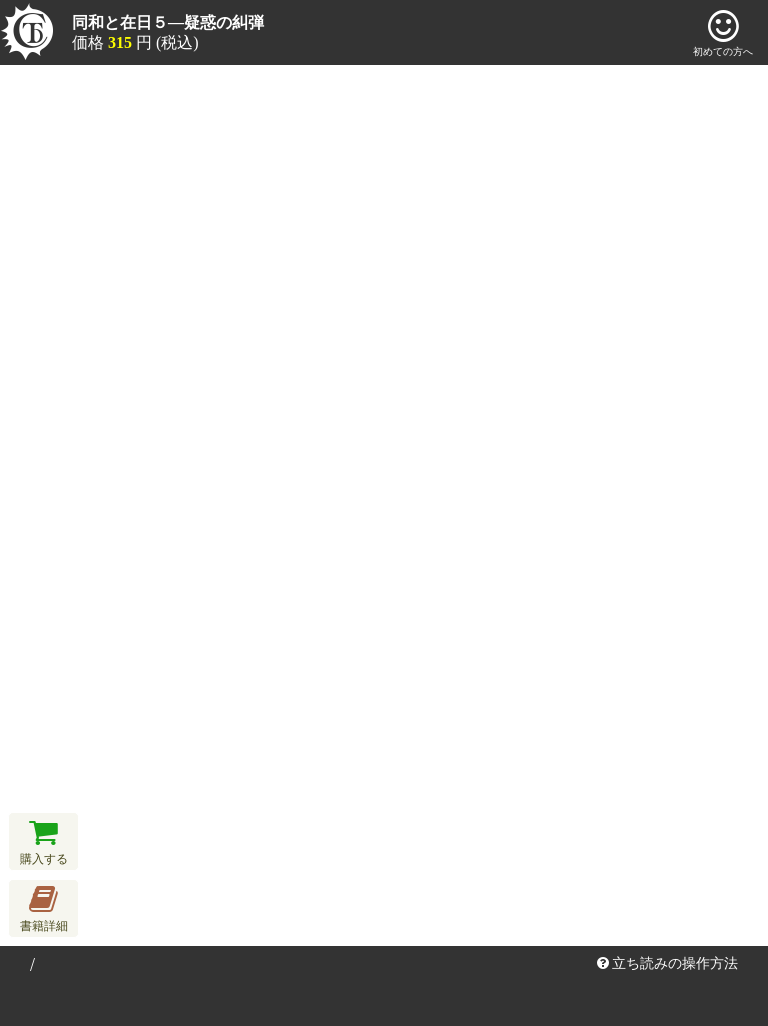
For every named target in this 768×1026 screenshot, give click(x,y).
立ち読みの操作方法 (668, 963)
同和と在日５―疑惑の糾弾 (168, 22)
